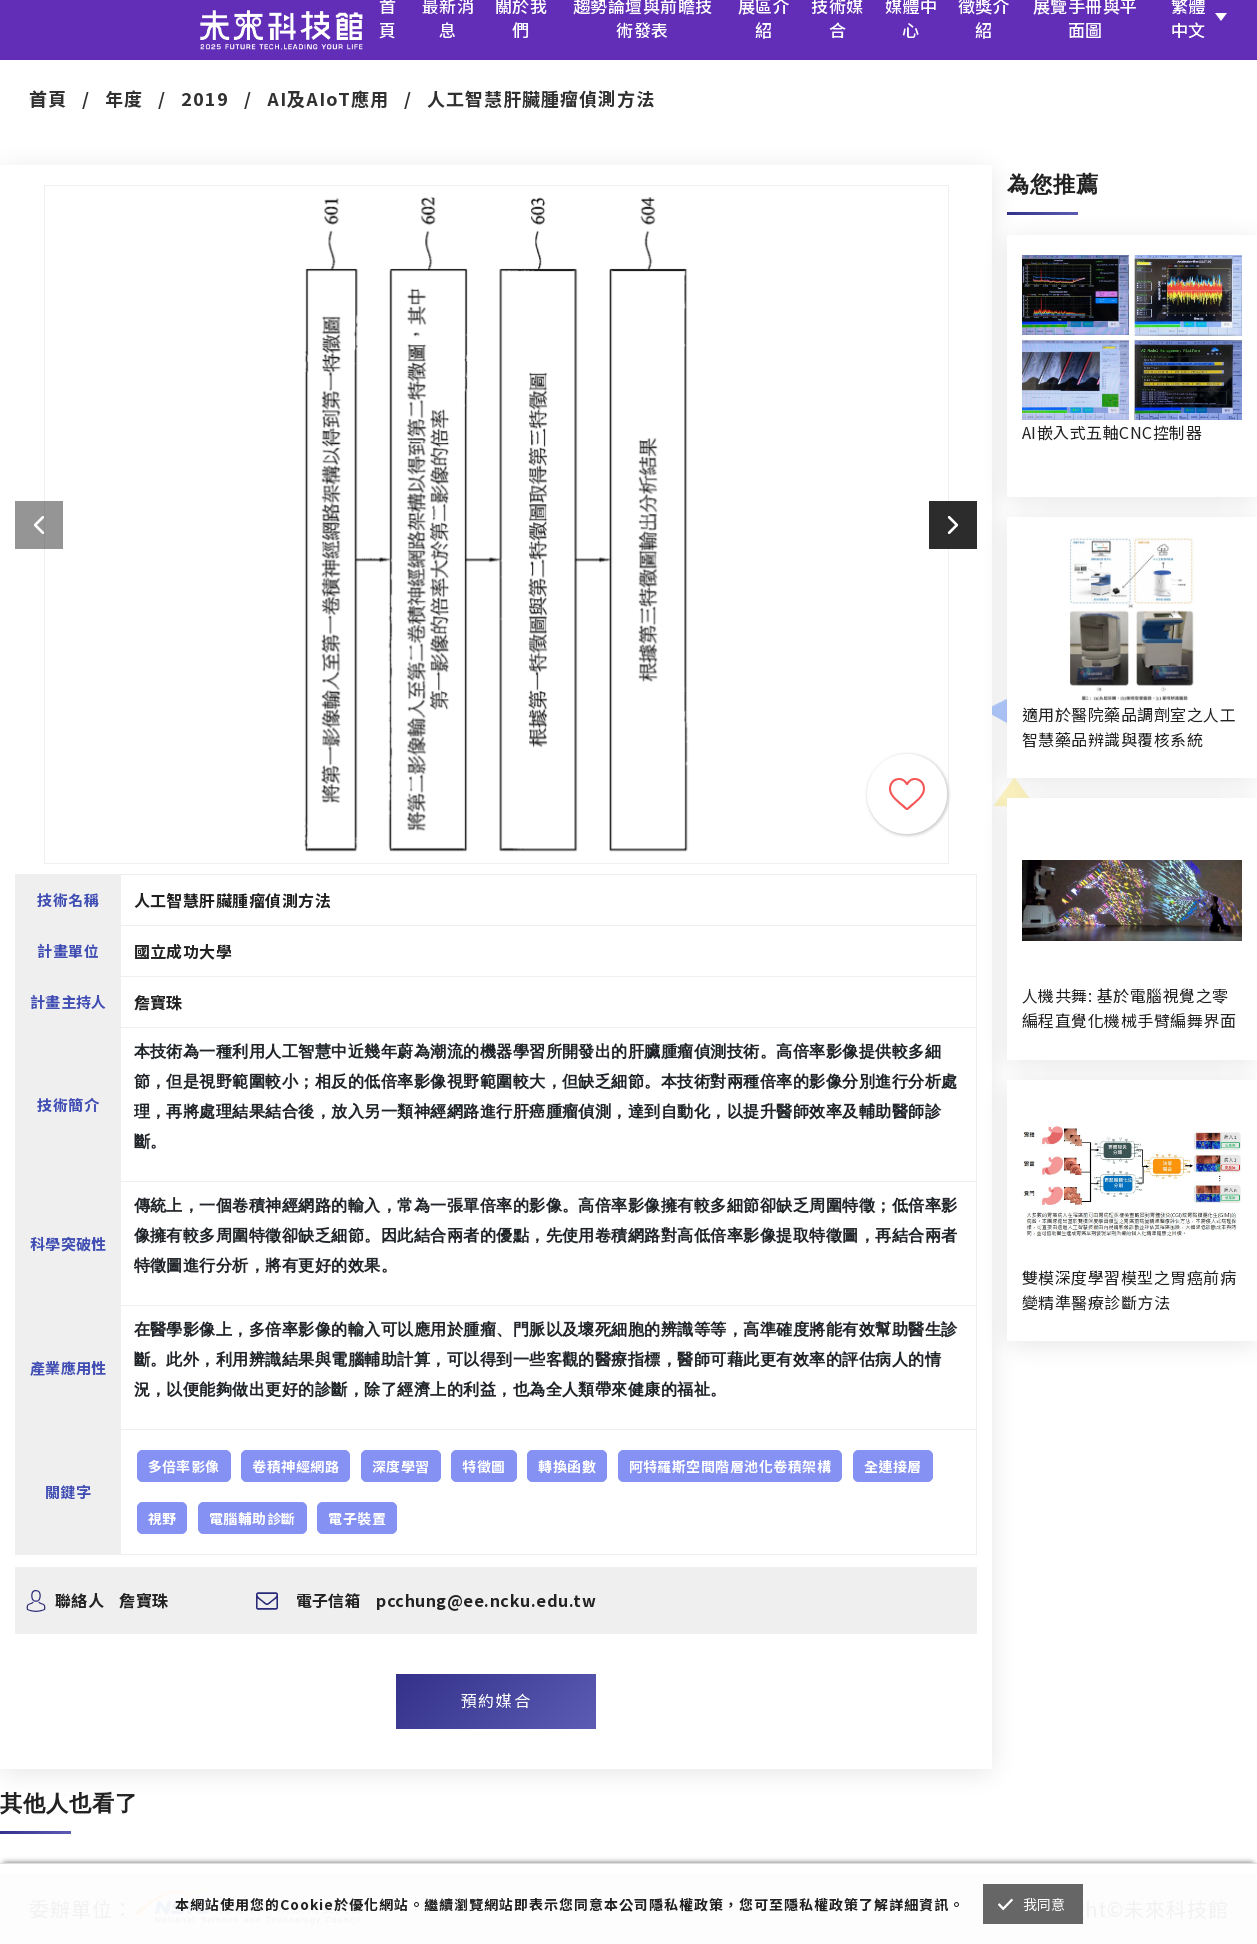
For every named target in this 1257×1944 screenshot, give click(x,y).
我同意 (1044, 1904)
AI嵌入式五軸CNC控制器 (1112, 432)
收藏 (907, 794)
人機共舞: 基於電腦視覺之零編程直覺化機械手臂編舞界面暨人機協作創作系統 (1129, 1008)
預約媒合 (496, 1700)
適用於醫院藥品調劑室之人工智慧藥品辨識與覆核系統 (1129, 726)
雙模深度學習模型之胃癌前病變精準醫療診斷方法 (1129, 1289)
